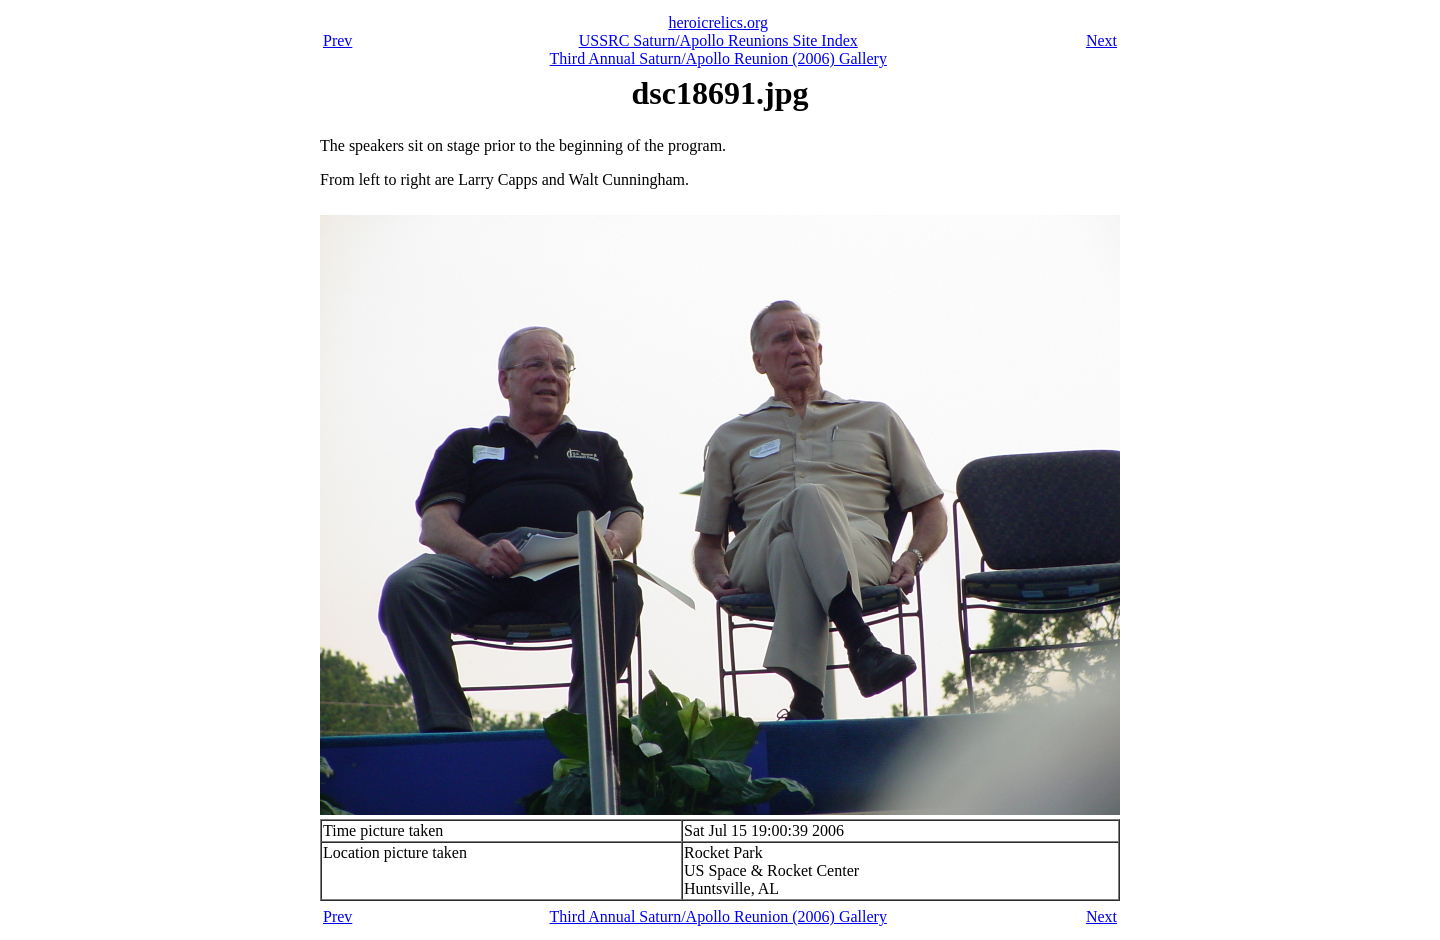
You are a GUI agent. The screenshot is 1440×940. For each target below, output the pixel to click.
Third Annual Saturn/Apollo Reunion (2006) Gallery (718, 58)
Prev (337, 40)
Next (1101, 40)
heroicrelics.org (718, 22)
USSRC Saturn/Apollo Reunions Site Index (718, 40)
